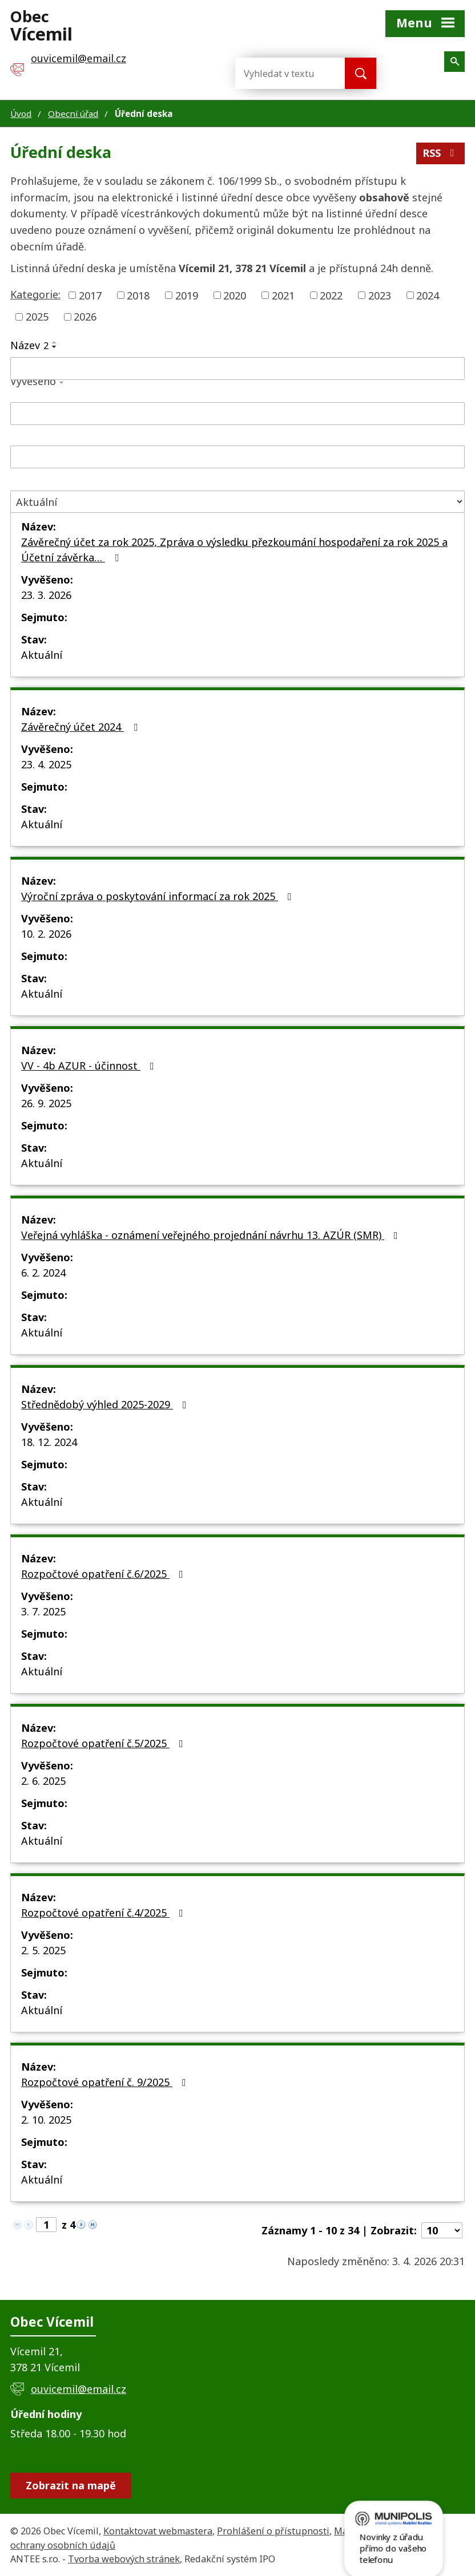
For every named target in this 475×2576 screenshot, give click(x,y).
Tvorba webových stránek (124, 2559)
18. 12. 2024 (49, 1442)
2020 (234, 295)
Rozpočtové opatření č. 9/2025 (106, 2082)
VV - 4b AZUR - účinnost (90, 1065)
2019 (186, 295)
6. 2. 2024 (43, 1272)
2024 (427, 295)
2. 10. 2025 (46, 2120)
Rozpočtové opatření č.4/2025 (104, 1912)
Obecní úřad (73, 113)
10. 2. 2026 (46, 934)
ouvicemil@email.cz (78, 2389)
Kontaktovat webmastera (157, 2531)
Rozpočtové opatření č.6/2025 (104, 1574)
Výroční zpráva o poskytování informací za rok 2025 (158, 896)
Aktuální (41, 655)
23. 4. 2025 (46, 764)
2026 (85, 316)
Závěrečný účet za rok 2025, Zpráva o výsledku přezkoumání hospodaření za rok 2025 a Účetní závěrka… (234, 549)
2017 (90, 295)
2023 (379, 295)
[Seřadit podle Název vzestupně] (55, 342)
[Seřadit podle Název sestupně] (55, 347)
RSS (440, 153)
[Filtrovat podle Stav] (237, 502)
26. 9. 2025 (46, 1103)
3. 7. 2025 (43, 1611)
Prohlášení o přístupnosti (273, 2531)
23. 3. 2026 (46, 595)
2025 (37, 316)
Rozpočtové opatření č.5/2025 (104, 1743)
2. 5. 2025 (43, 1950)
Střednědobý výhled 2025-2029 (106, 1404)
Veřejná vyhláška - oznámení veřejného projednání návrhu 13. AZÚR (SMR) (211, 1235)
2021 (283, 295)
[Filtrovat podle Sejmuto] (237, 456)
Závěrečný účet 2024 (81, 727)
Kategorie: (35, 294)
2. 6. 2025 (43, 1781)
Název (29, 345)
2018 (138, 295)
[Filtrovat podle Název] (237, 368)
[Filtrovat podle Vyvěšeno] (237, 413)
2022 (331, 295)
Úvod (20, 113)
